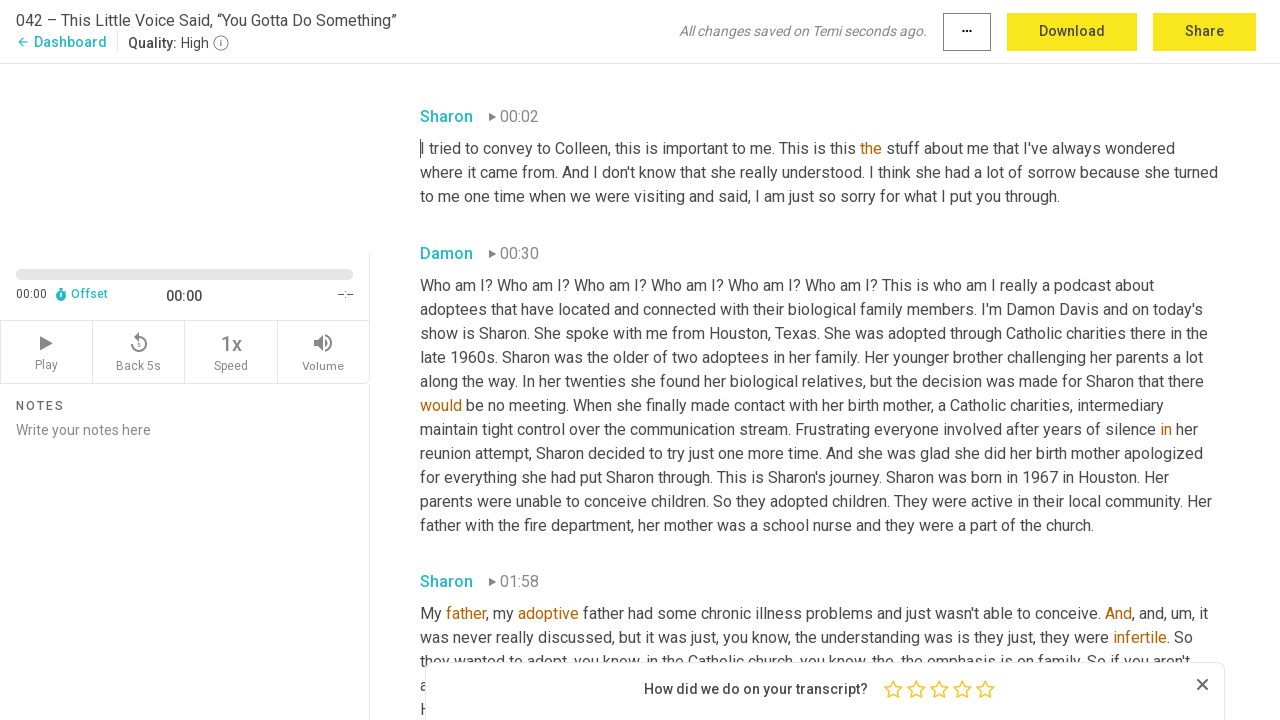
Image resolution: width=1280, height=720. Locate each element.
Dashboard (61, 42)
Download (1072, 31)
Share (1204, 31)
